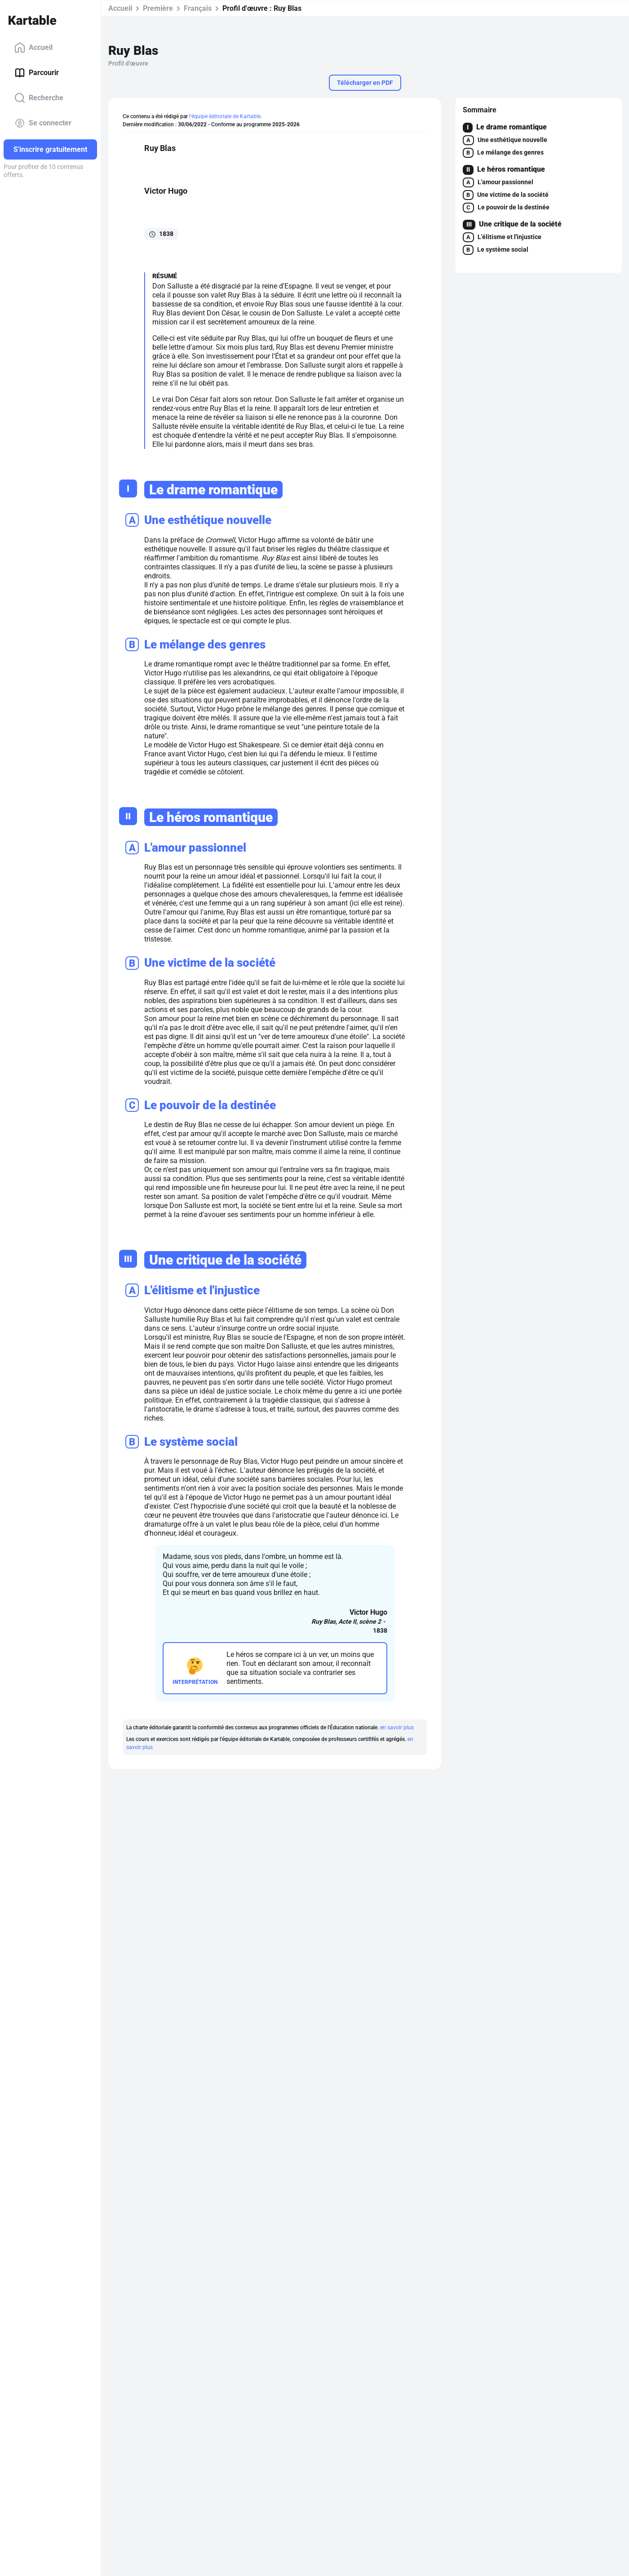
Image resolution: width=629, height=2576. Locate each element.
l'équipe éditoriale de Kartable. (225, 116)
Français (198, 8)
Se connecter (42, 123)
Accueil (33, 47)
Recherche (38, 98)
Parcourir (36, 72)
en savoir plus (397, 1727)
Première (158, 8)
